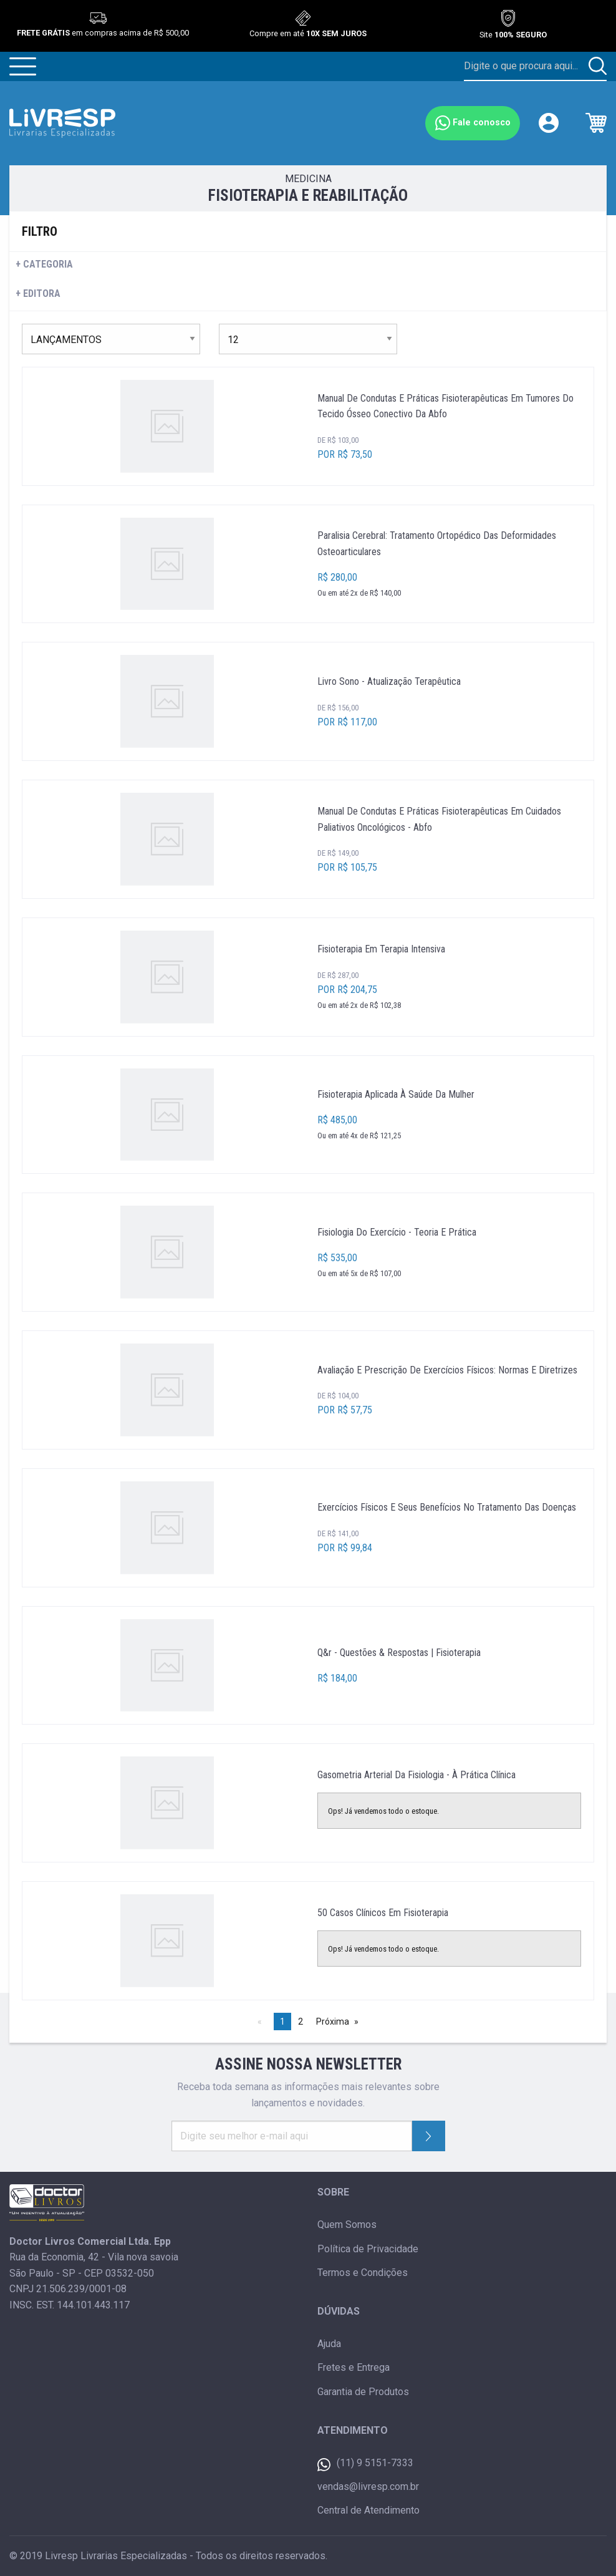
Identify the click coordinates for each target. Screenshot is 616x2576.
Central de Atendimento (368, 2510)
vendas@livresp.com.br (368, 2486)
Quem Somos (347, 2224)
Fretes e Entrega (353, 2367)
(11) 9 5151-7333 (365, 2464)
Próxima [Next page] (332, 2021)
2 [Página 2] (300, 2021)
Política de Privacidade (367, 2249)
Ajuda (329, 2344)
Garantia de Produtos (363, 2392)
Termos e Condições (362, 2272)
